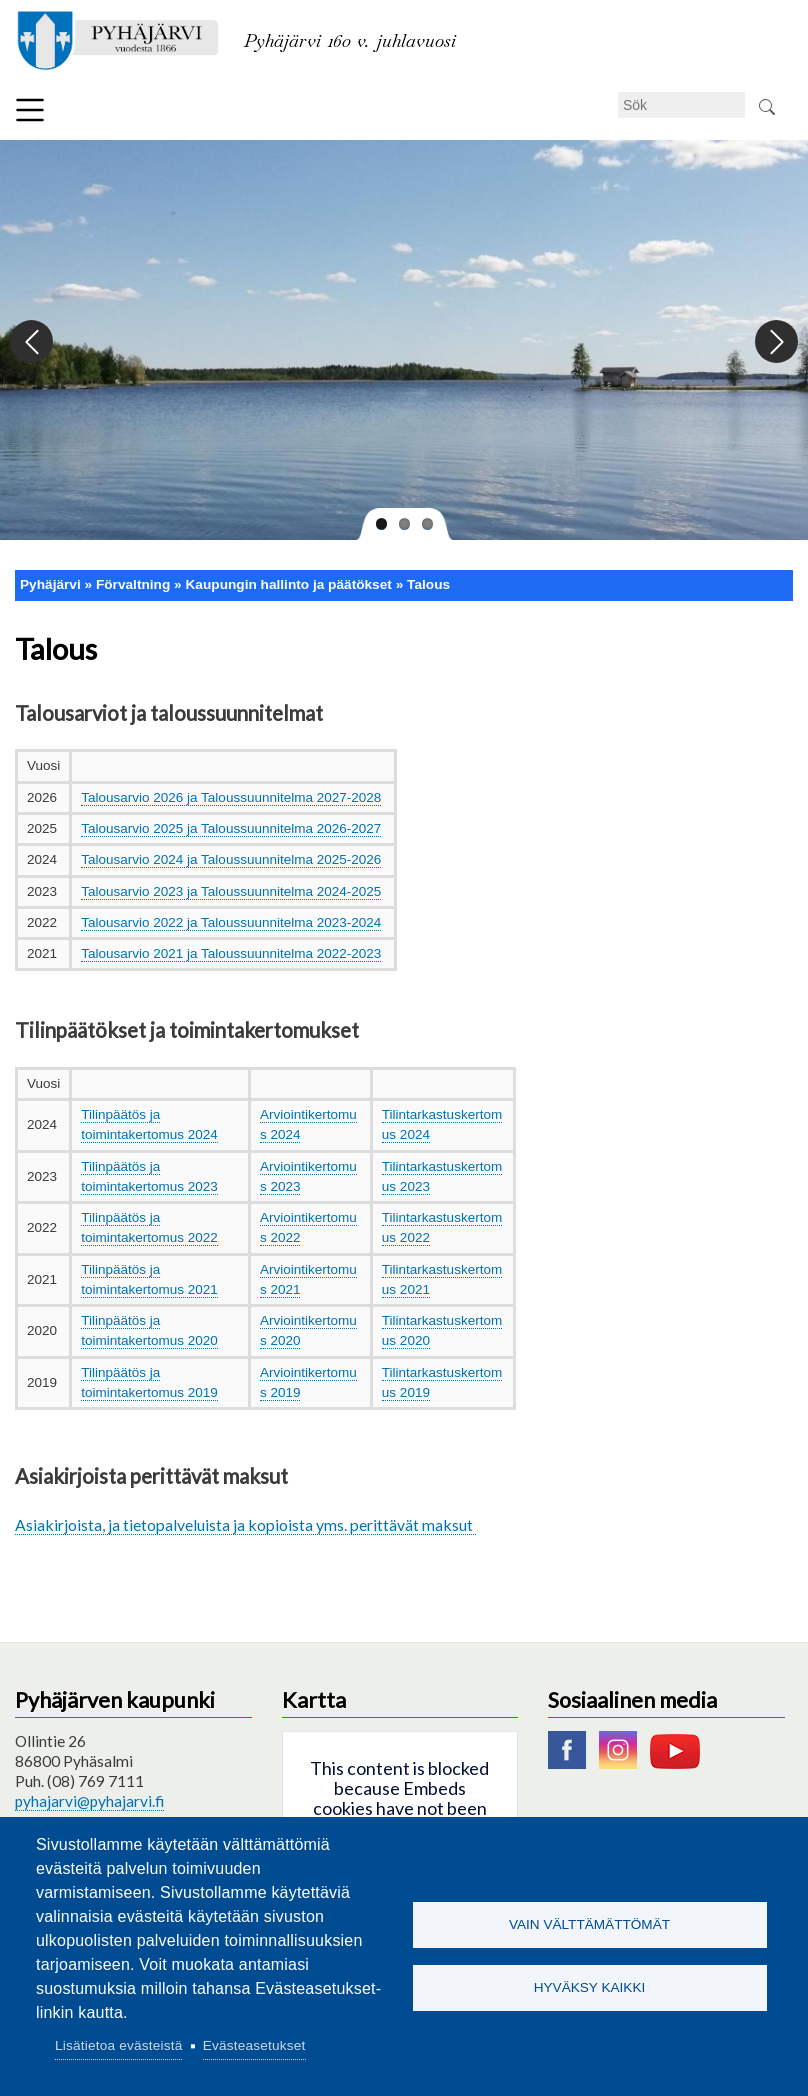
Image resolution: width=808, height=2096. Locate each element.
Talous (428, 584)
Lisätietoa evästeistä (118, 2045)
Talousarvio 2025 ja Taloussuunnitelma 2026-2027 (231, 828)
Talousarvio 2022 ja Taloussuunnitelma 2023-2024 (231, 922)
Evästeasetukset (254, 2045)
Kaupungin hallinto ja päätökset (288, 584)
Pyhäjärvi (50, 584)
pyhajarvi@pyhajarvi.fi (89, 1801)
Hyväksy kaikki (590, 1988)
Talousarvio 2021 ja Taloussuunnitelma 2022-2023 (231, 953)
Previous (32, 342)
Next (775, 342)
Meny (30, 110)
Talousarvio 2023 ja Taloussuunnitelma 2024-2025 (231, 891)
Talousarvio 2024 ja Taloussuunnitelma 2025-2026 (231, 859)
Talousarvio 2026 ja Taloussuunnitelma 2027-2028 (231, 797)
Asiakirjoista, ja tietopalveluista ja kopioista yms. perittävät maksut (245, 1524)
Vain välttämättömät (589, 1923)
